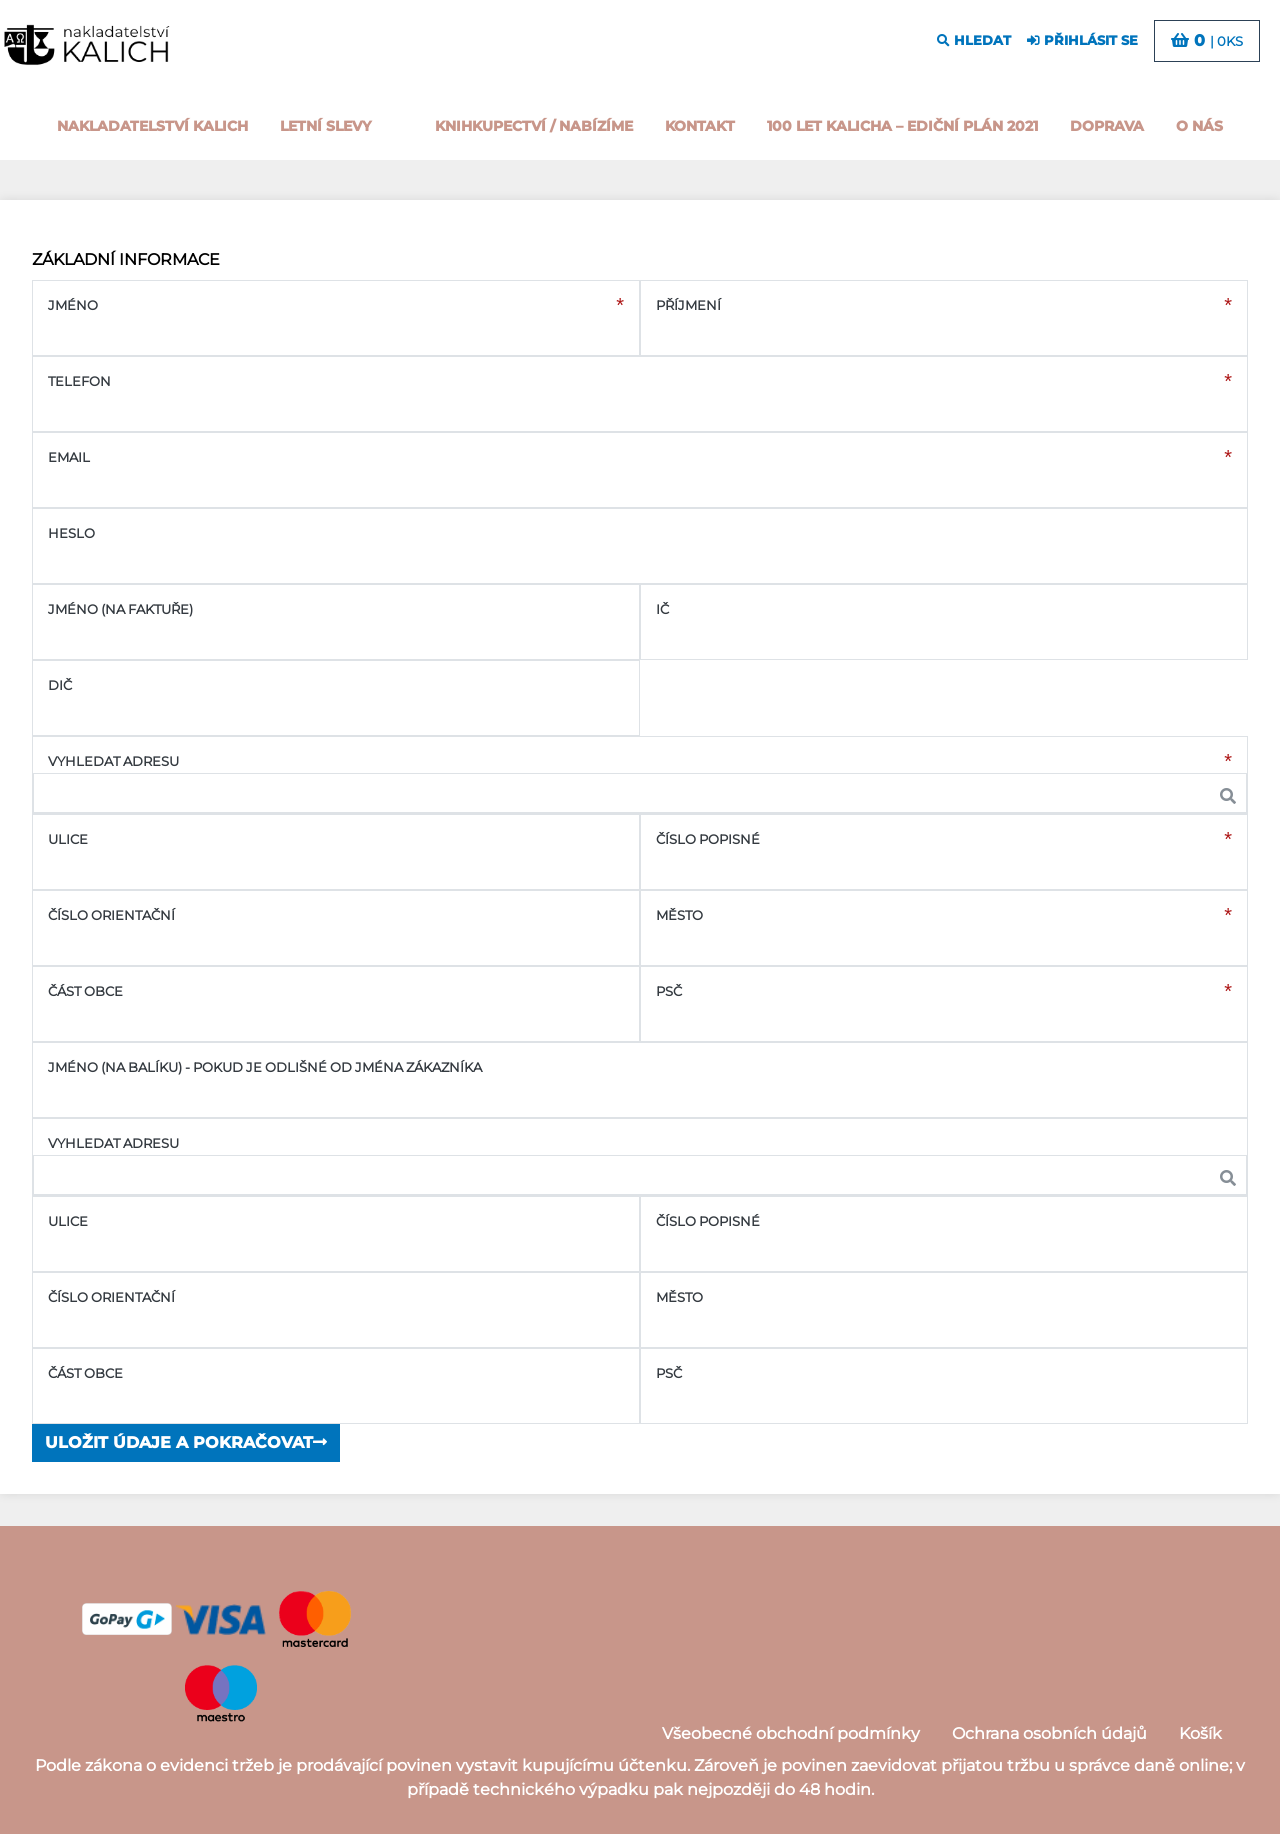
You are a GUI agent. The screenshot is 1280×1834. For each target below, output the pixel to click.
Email (69, 457)
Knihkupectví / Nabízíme (534, 126)
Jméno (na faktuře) (120, 609)
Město (679, 915)
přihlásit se (1082, 40)
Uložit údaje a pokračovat (186, 1442)
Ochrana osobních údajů (1049, 1733)
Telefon (79, 381)
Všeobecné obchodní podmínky (791, 1733)
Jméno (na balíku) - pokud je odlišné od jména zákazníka (265, 1067)
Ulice (68, 839)
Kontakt (700, 126)
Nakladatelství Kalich (152, 126)
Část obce (85, 991)
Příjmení (688, 305)
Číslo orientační (111, 915)
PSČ (669, 991)
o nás (1199, 126)
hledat (974, 40)
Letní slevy (325, 126)
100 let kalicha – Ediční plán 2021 (902, 126)
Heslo (71, 533)
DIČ (60, 685)
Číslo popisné (708, 839)
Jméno (73, 305)
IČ (662, 609)
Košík (1200, 1733)
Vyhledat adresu (113, 761)
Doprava (1107, 126)
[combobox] (640, 793)
